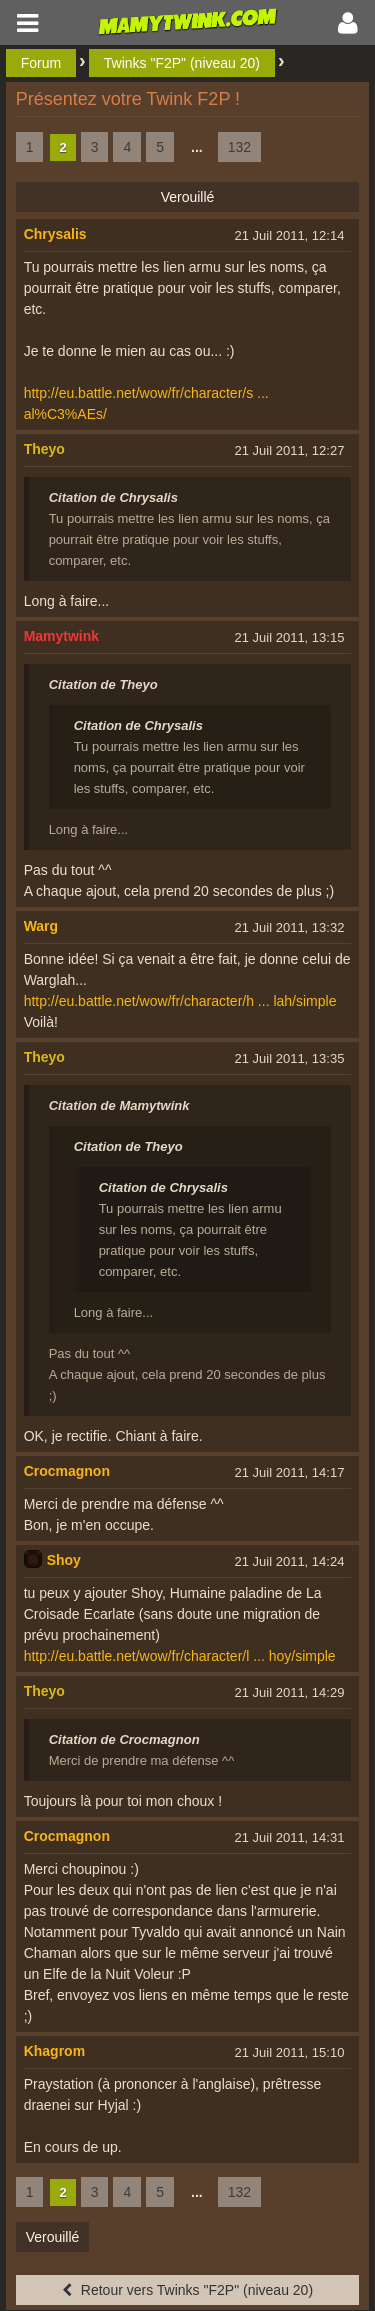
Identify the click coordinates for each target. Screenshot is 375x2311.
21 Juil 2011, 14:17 (290, 1472)
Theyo (44, 449)
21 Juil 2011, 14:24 (290, 1561)
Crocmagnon (67, 1471)
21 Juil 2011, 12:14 (290, 235)
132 (239, 147)
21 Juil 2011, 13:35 (290, 1058)
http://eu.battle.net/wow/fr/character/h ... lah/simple (180, 1001)
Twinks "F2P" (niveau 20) (182, 63)
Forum (41, 63)
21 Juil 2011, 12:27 (290, 450)
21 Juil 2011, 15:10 (290, 2052)
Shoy (64, 1560)
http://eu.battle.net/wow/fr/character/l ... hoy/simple (180, 1656)
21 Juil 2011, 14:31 (290, 1837)
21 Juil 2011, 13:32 (290, 927)
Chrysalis (55, 234)
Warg (41, 926)
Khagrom (54, 2051)
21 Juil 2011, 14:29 (290, 1692)
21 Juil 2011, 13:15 (290, 637)
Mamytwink (61, 636)
